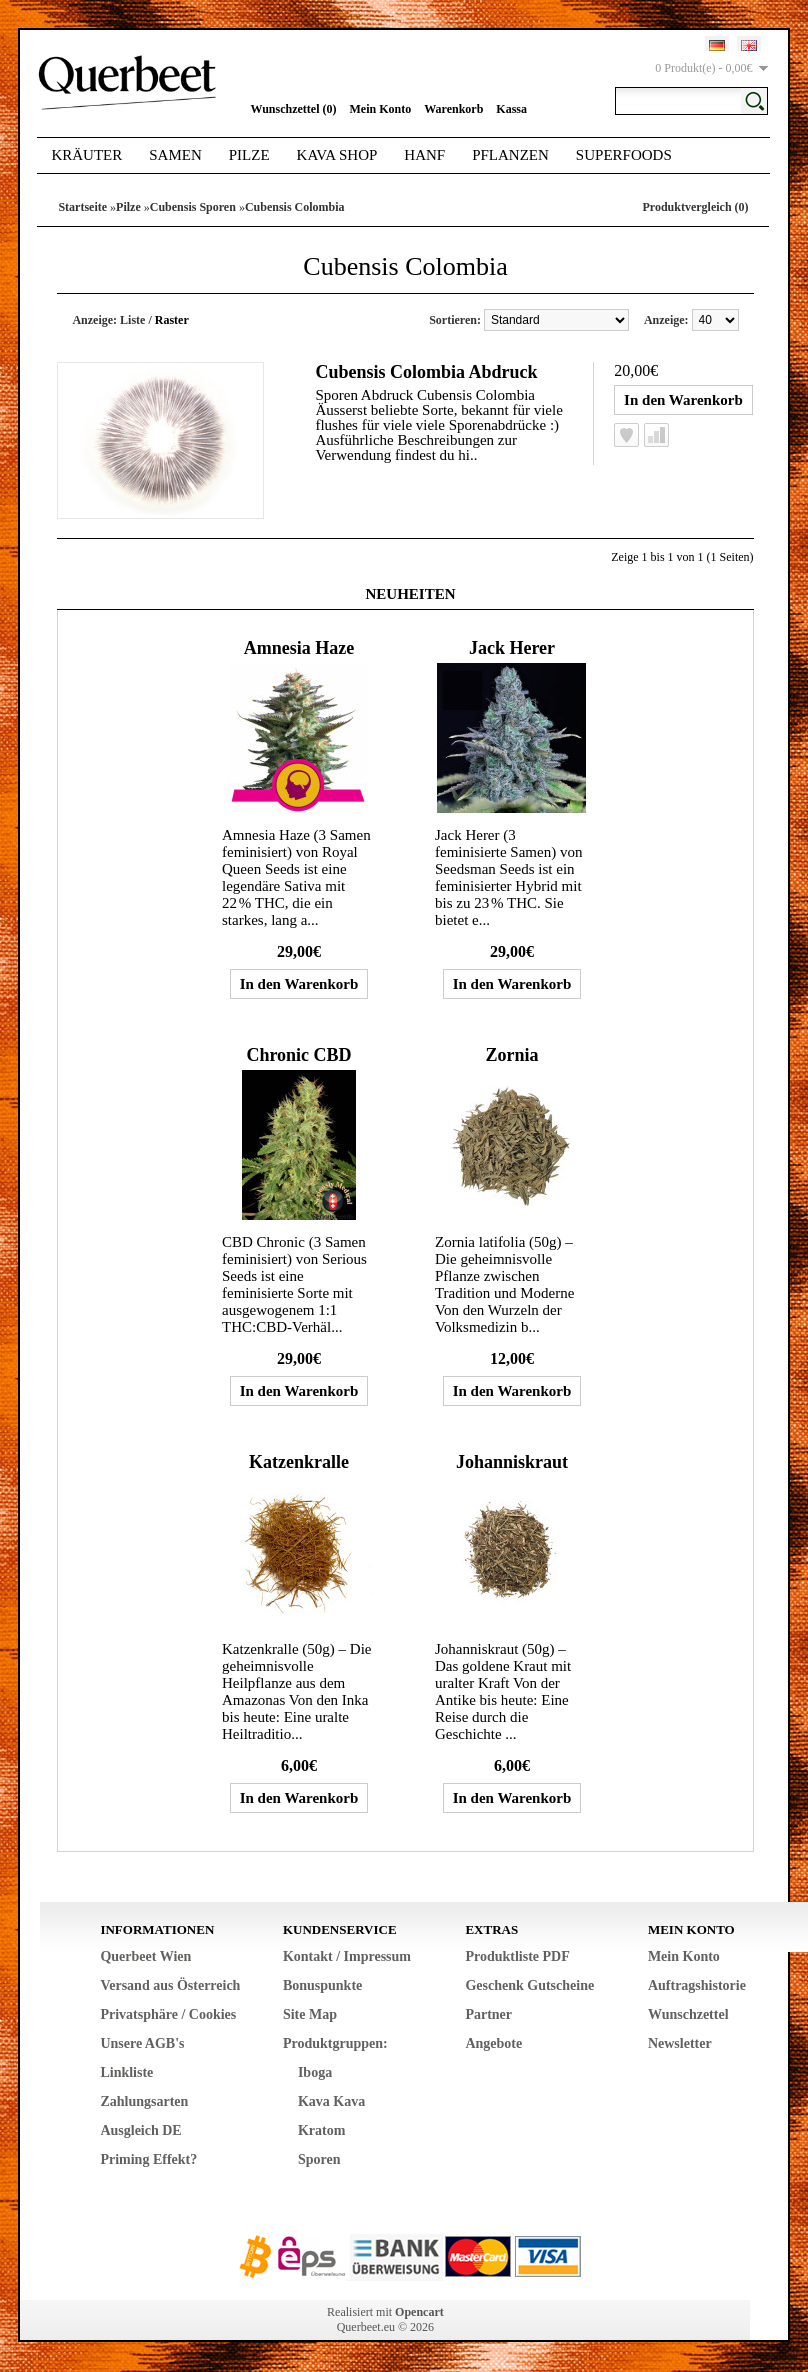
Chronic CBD (298, 1055)
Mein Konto (381, 109)
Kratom (321, 2130)
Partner (488, 2014)
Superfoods (624, 155)
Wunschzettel (688, 2014)
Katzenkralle (299, 1462)
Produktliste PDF (517, 1956)
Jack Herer (512, 648)
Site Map (310, 2014)
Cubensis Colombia (295, 207)
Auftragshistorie (697, 1985)
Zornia (511, 1055)
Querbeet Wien (145, 1956)
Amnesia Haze (299, 648)
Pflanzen (510, 155)
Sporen (319, 2159)
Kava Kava (331, 2101)
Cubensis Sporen (193, 207)
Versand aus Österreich (170, 1985)
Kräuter (86, 155)
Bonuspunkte (322, 1985)
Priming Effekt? (148, 2159)
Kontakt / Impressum (347, 1956)
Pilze (249, 155)
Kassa (511, 109)
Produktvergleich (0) (695, 207)
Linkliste (126, 2072)
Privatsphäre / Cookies (168, 2014)
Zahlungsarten (144, 2101)
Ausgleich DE (140, 2130)
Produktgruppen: (335, 2043)
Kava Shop (337, 155)
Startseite (82, 207)
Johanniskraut (512, 1462)
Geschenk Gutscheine (529, 1985)
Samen (175, 155)
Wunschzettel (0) (293, 109)
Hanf (424, 155)
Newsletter (680, 2043)
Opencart (419, 2312)
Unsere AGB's (142, 2043)
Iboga (315, 2072)
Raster (172, 320)
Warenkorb (453, 109)
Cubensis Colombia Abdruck (426, 372)
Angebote (493, 2043)
